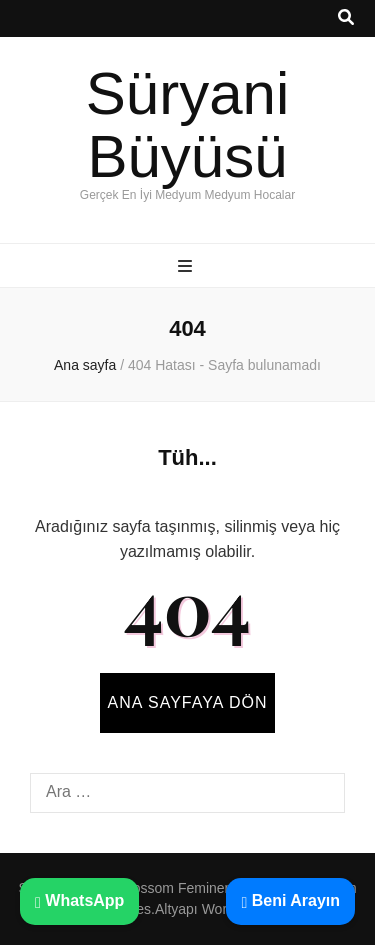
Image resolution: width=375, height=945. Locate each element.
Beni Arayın (290, 900)
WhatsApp (79, 900)
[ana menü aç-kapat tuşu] (187, 267)
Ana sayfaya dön (188, 702)
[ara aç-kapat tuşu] (346, 18)
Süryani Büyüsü (187, 125)
